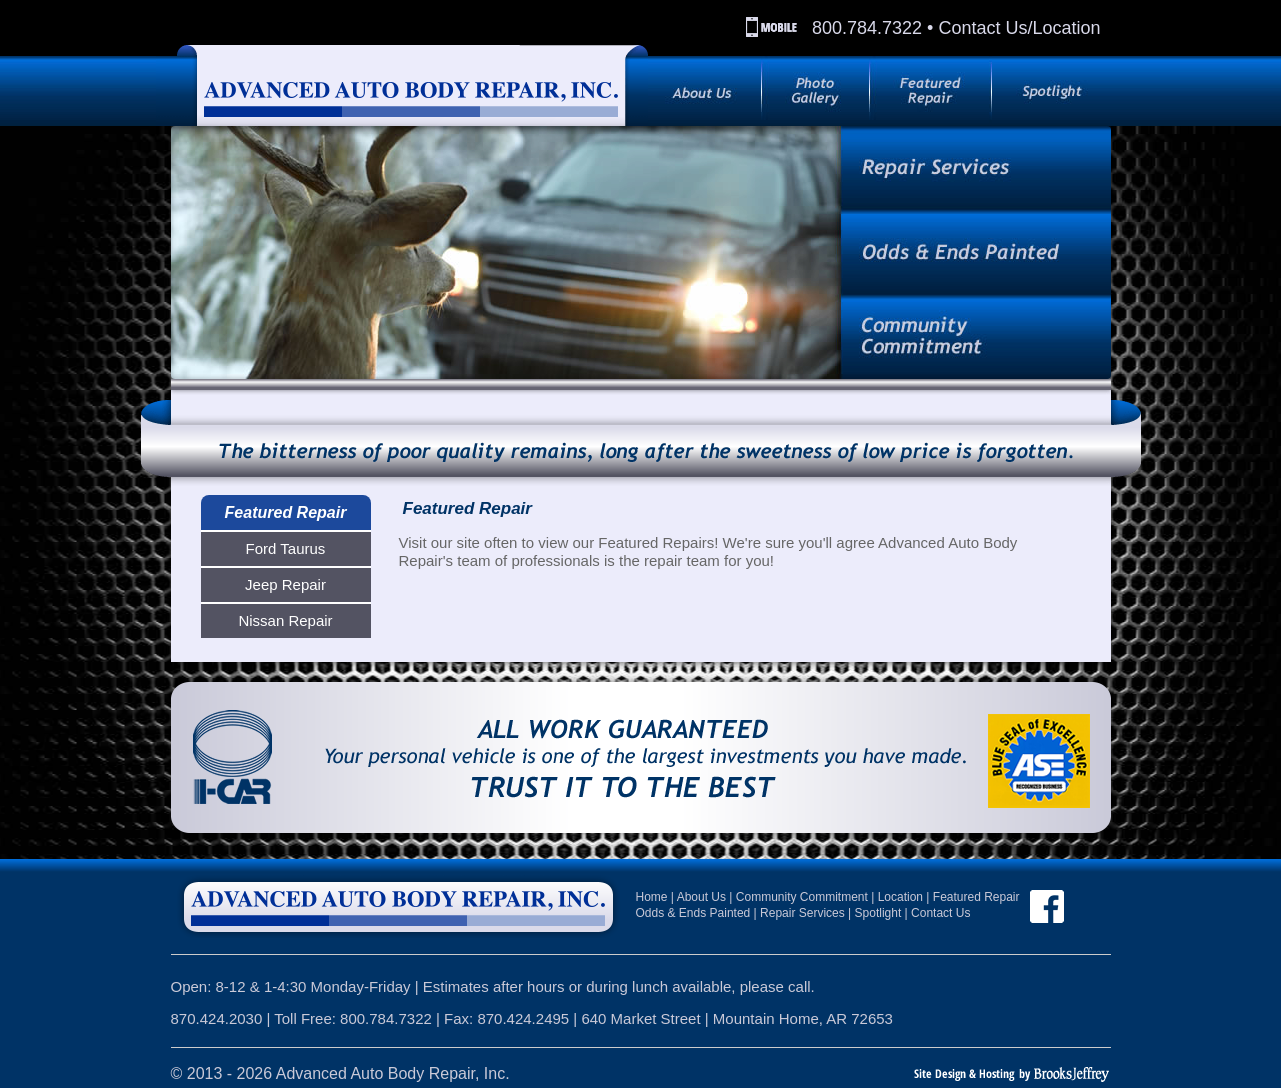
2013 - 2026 (229, 1073)
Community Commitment (802, 897)
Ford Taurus (286, 548)
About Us (701, 897)
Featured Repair (286, 512)
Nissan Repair (285, 620)
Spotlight (878, 913)
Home (652, 897)
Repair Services (802, 913)
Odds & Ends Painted (693, 913)
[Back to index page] (402, 83)
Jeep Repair (285, 584)
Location (900, 897)
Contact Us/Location (1019, 28)
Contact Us (940, 913)
